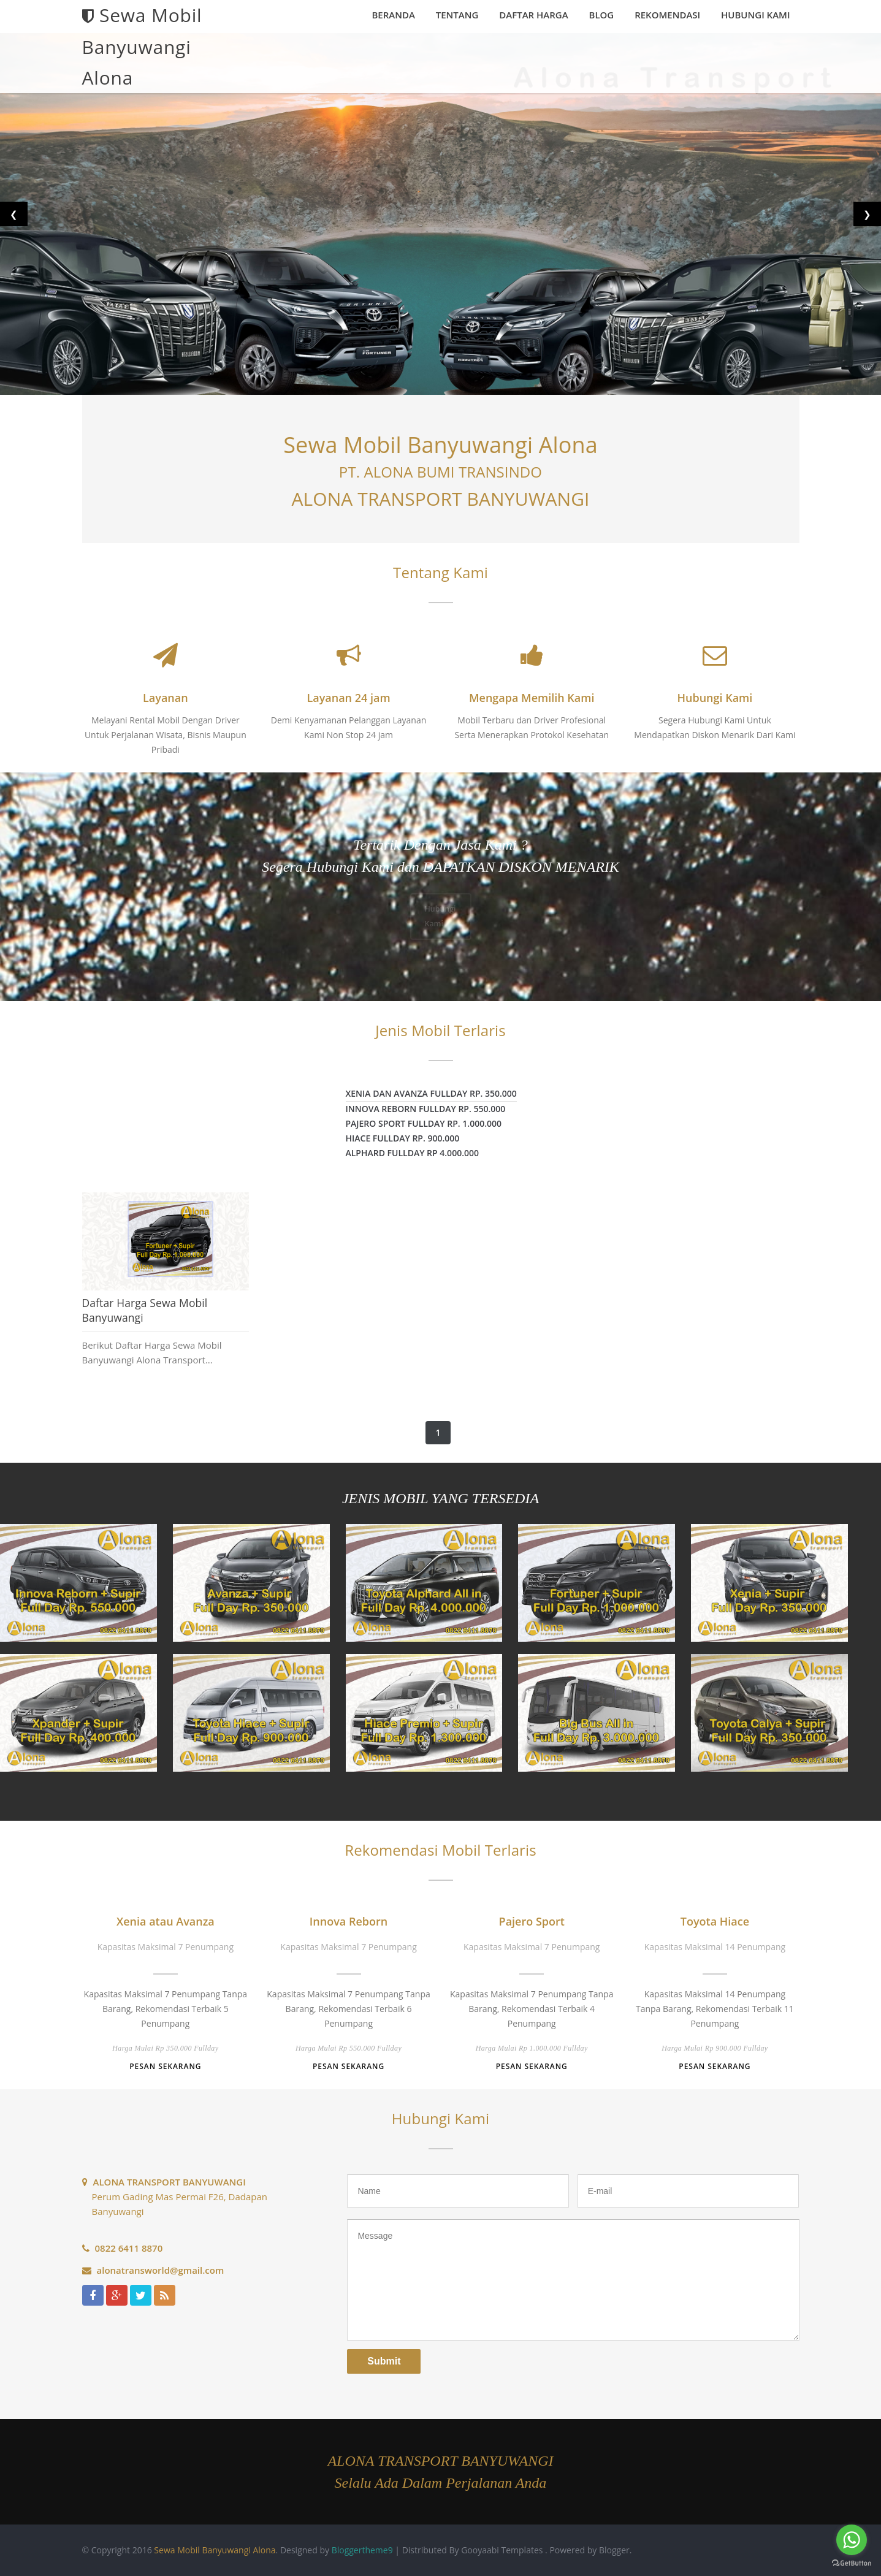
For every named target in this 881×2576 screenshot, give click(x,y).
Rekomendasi (667, 15)
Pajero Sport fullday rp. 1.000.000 (424, 1123)
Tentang (457, 15)
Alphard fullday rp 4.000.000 (412, 1153)
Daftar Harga (533, 15)
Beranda (393, 15)
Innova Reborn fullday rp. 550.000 (426, 1109)
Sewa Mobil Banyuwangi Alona (214, 2550)
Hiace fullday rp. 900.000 (403, 1138)
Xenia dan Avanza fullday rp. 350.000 (431, 1093)
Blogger (614, 2550)
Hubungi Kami (755, 15)
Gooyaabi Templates (502, 2550)
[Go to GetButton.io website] (851, 2563)
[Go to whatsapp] (851, 2540)
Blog (601, 15)
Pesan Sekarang (165, 2066)
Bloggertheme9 (362, 2550)
